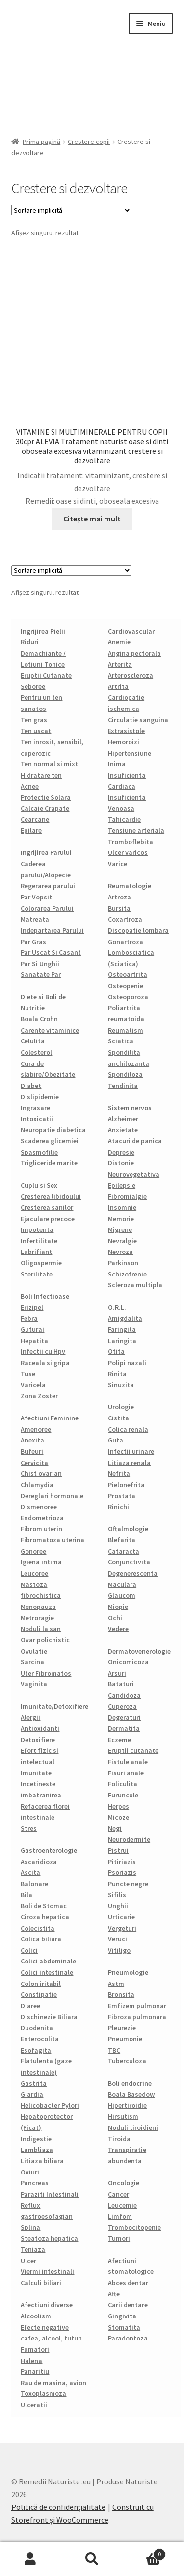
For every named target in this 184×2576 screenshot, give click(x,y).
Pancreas (35, 2182)
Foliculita (122, 1783)
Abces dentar (128, 2282)
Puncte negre (128, 1883)
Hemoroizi (123, 741)
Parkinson (123, 1262)
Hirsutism (123, 2116)
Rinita (117, 1374)
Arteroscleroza (130, 675)
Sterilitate (37, 1274)
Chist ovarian (41, 1473)
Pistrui (118, 1850)
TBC (114, 2050)
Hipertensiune (129, 753)
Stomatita (124, 2327)
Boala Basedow (131, 2094)
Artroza (119, 897)
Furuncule (123, 1795)
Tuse (28, 1374)
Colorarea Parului (47, 908)
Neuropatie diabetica (53, 1129)
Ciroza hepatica (45, 1917)
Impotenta (37, 1229)
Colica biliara (41, 1939)
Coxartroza (125, 919)
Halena (31, 2360)
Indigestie (36, 2138)
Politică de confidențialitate (58, 2507)
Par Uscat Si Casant (51, 952)
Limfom (120, 2216)
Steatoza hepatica (49, 2238)
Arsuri (117, 1673)
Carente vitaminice (50, 1030)
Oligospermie (41, 1262)
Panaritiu (35, 2371)
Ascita (30, 1872)
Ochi (115, 1617)
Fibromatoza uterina (52, 1540)
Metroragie (37, 1617)
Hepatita (34, 1340)
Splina (30, 2227)
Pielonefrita (126, 1484)
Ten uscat (36, 730)
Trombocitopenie (134, 2227)
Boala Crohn (39, 1019)
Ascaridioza (39, 1861)
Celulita (33, 1041)
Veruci (117, 1939)
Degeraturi (124, 1717)
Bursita (119, 908)
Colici (29, 1950)
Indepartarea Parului (52, 930)
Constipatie (39, 1994)
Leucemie (122, 2205)
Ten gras (34, 719)
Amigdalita (125, 1318)
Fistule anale (128, 1761)
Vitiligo (119, 1950)
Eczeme (119, 1739)
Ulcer (28, 2260)
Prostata (121, 1495)
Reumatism (125, 1030)
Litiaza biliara (42, 2160)
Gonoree (33, 1551)
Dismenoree (39, 1506)
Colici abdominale (48, 1961)
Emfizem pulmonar (137, 2005)
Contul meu (30, 2559)
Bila (26, 1895)
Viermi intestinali (47, 2271)
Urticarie (121, 1917)
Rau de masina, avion (53, 2382)
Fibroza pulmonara (137, 2016)
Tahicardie (124, 819)
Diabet (31, 1085)
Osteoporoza (128, 997)
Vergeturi (122, 1928)
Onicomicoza (128, 1661)
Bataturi (121, 1683)
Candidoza (124, 1695)
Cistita (118, 1418)
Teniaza (33, 2249)
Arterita (120, 664)
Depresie (121, 1152)
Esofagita (36, 2050)
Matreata (35, 919)
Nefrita (119, 1473)
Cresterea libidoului (51, 1196)
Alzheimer (123, 1118)
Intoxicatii (37, 1118)
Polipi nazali (127, 1362)
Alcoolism (36, 2316)
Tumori (119, 2238)
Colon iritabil (41, 1983)
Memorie (121, 1218)
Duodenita (37, 2027)
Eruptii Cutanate (46, 675)
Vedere (118, 1628)
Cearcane (35, 819)
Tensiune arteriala (136, 830)
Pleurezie (122, 2027)
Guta (115, 1440)
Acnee (30, 786)
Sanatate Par (41, 974)
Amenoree (36, 1429)
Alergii (30, 1717)
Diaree (30, 2005)
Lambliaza (37, 2149)
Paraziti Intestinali (50, 2194)
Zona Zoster (39, 1396)
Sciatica (120, 1041)
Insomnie (122, 1207)
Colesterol (36, 1052)
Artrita (118, 686)
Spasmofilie (39, 1152)
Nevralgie (122, 1240)
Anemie (119, 642)
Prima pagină (41, 141)
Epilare (31, 830)
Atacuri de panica (135, 1140)
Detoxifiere (38, 1739)
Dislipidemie (40, 1096)
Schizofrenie (127, 1274)
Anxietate (123, 1129)
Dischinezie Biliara (49, 2016)
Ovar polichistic (45, 1639)
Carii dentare (128, 2304)
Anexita (32, 1440)
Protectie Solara (46, 797)
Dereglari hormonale (52, 1495)
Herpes (118, 1806)
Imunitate (36, 1773)
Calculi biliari (41, 2282)
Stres (29, 1828)
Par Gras (33, 941)
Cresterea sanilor (47, 1207)
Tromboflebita (130, 841)
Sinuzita (121, 1384)
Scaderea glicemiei (50, 1140)
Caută (92, 2559)
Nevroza (120, 1251)
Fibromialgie (127, 1196)
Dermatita (124, 1728)
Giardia (32, 2094)
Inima (117, 763)
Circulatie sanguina (138, 719)
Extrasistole (126, 730)
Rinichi (118, 1506)
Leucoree (34, 1573)
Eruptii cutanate (133, 1750)
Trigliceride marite (49, 1162)
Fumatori (35, 2349)
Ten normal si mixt (49, 763)
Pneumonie (125, 2038)
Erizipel (32, 1307)
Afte (114, 2294)
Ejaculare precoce (48, 1218)
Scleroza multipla (135, 1284)
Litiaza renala (129, 1462)
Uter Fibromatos (46, 1673)
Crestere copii (89, 141)
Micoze (118, 1817)
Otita (116, 1351)
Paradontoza (128, 2338)
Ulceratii (34, 2404)
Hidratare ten (41, 775)
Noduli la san (41, 1628)
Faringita (122, 1329)
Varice (117, 863)
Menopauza (38, 1606)
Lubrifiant (36, 1251)
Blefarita (121, 1540)
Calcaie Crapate (45, 808)
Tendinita (123, 1085)
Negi (115, 1828)
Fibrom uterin (41, 1528)
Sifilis (117, 1895)
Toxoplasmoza (43, 2393)
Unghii (118, 1905)
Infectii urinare (131, 1451)
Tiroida (119, 2138)
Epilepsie (121, 1185)
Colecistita (37, 1928)
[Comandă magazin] (71, 210)
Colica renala (128, 1429)
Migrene (120, 1229)
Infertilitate (39, 1240)
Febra (29, 1318)
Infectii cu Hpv (43, 1351)
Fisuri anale (126, 1773)
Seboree (33, 686)
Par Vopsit (36, 897)
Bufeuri (32, 1451)
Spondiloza (125, 1074)
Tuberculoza (127, 2060)
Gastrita (34, 2083)
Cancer (118, 2194)
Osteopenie (125, 985)
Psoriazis (122, 1872)
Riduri (30, 642)
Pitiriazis (122, 1861)
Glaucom (121, 1595)
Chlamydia (37, 1484)
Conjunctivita (129, 1562)
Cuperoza (122, 1706)
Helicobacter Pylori (50, 2105)
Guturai (32, 1329)
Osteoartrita (127, 974)
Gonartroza (125, 941)
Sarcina (32, 1661)
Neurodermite (129, 1839)
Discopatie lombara (138, 930)
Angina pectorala (134, 653)
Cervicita (34, 1462)
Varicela (33, 1384)
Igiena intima (41, 1562)
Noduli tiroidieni (133, 2127)
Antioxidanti (40, 1728)
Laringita (122, 1340)
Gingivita (122, 2316)
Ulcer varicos (128, 852)
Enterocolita (40, 2038)
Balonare (34, 1883)
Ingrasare (35, 1107)
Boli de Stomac (44, 1905)
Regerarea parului (48, 885)
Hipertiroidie (127, 2105)
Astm (116, 1983)
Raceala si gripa (45, 1362)
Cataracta (123, 1551)
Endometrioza (42, 1517)
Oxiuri (30, 2172)
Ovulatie (34, 1651)
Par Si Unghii (40, 963)
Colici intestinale (47, 1972)
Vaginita (34, 1683)
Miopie (118, 1606)
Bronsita (121, 1994)
